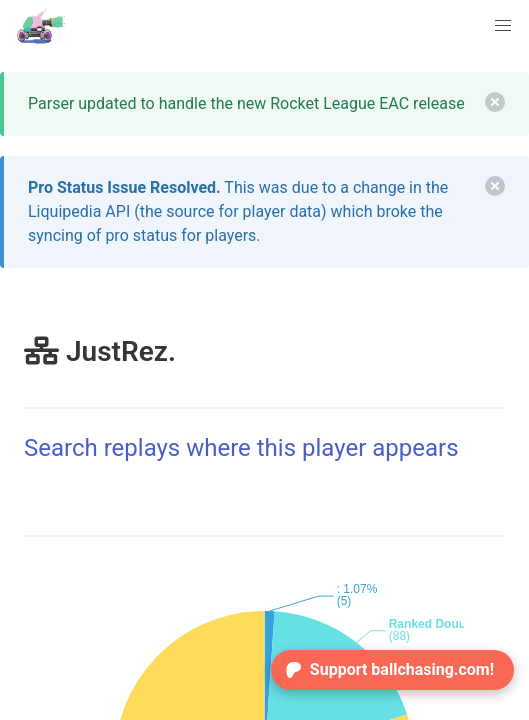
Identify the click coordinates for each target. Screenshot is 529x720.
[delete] (495, 102)
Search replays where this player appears (241, 448)
